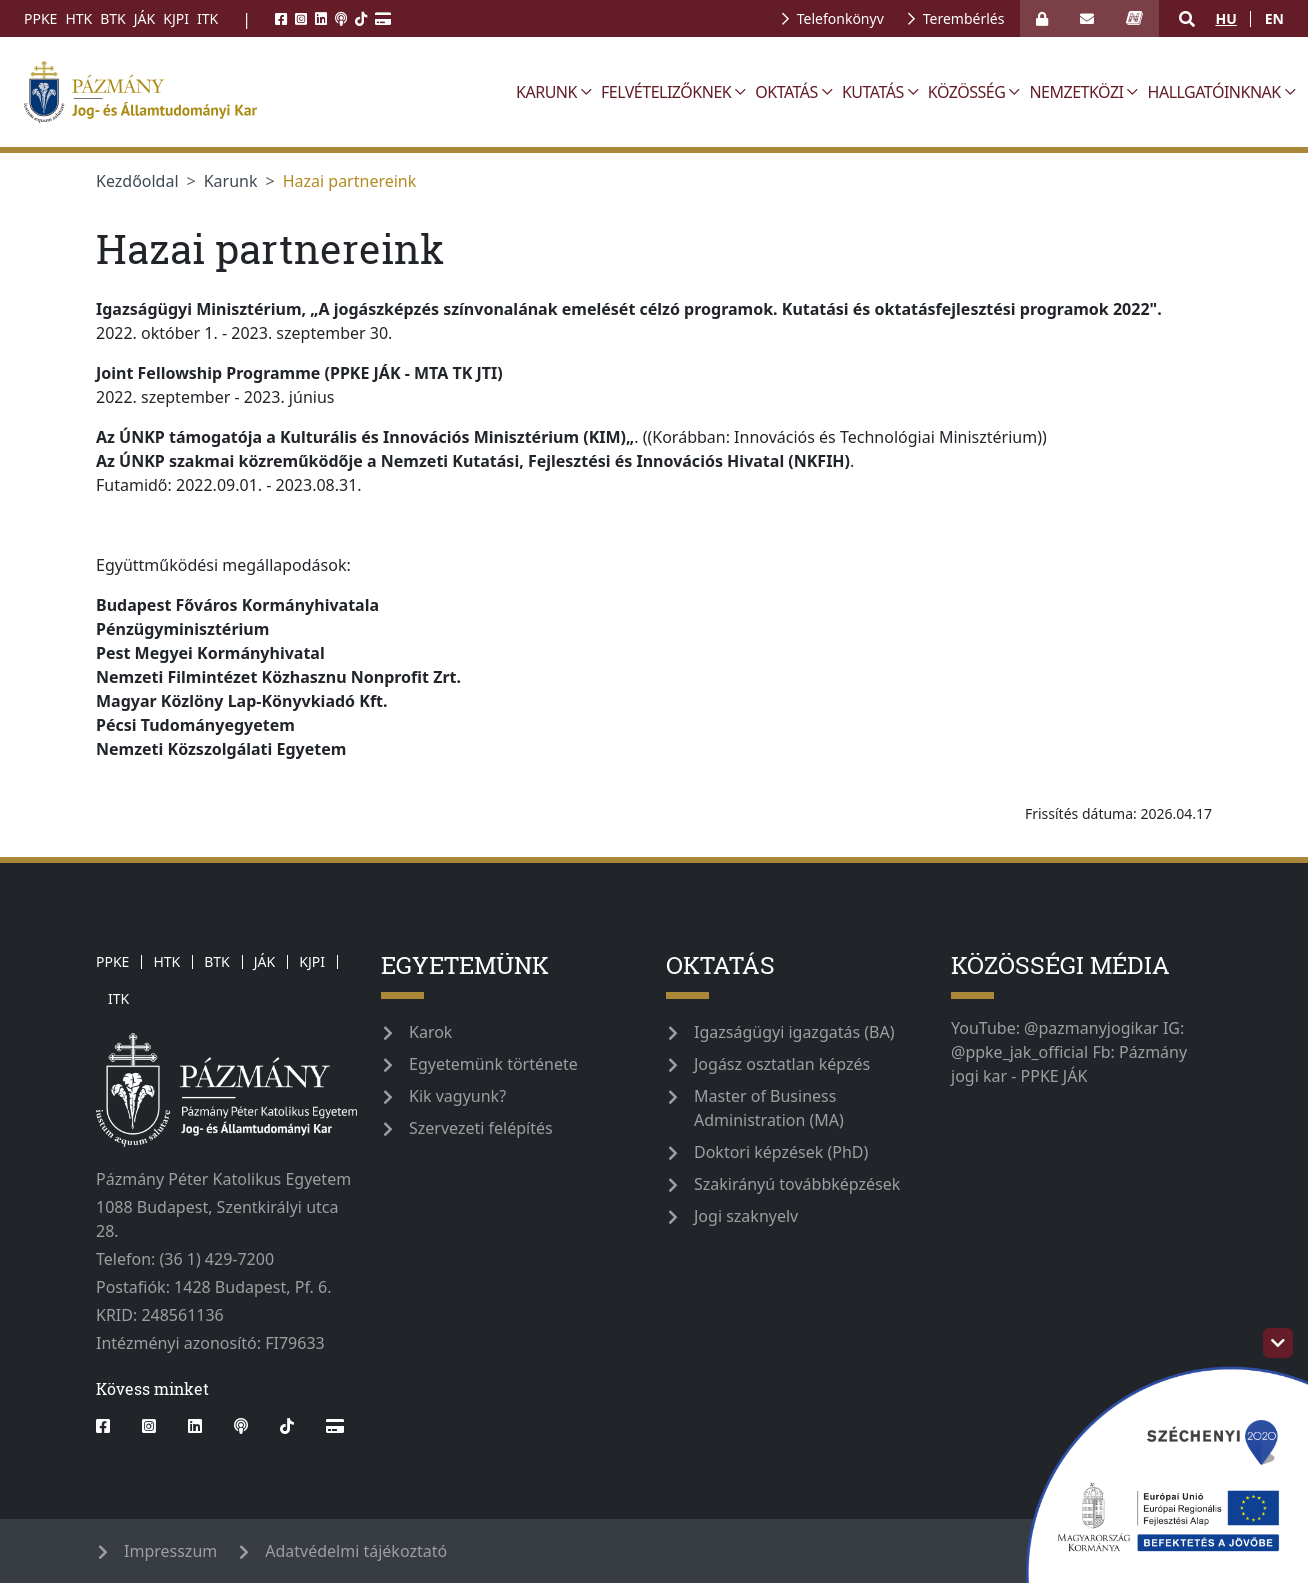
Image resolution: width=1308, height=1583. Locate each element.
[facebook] (281, 18)
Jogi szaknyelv (746, 1216)
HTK (78, 18)
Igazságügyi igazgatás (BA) (794, 1032)
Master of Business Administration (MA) (769, 1108)
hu (1225, 18)
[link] (267, 677)
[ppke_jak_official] (263, 92)
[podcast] (341, 18)
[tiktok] (361, 18)
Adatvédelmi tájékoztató (356, 1551)
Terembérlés (964, 18)
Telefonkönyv (840, 18)
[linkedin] (321, 18)
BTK (113, 18)
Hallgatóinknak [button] (1214, 92)
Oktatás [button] (786, 92)
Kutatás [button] (873, 92)
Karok (430, 1032)
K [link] (267, 677)
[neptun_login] (1134, 18)
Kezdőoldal (137, 181)
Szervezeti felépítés (481, 1128)
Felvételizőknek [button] (666, 92)
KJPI (176, 18)
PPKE (40, 18)
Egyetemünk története (493, 1064)
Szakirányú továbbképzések (797, 1184)
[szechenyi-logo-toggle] (1278, 1343)
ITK (207, 18)
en (1274, 18)
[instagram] (301, 18)
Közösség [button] (967, 92)
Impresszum (170, 1551)
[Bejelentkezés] (1042, 18)
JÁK (144, 18)
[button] (1187, 19)
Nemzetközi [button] (1076, 92)
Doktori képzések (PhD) (781, 1152)
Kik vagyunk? (457, 1096)
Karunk (231, 181)
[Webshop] (383, 18)
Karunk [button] (546, 92)
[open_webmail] (1087, 18)
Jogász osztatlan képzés (782, 1064)
